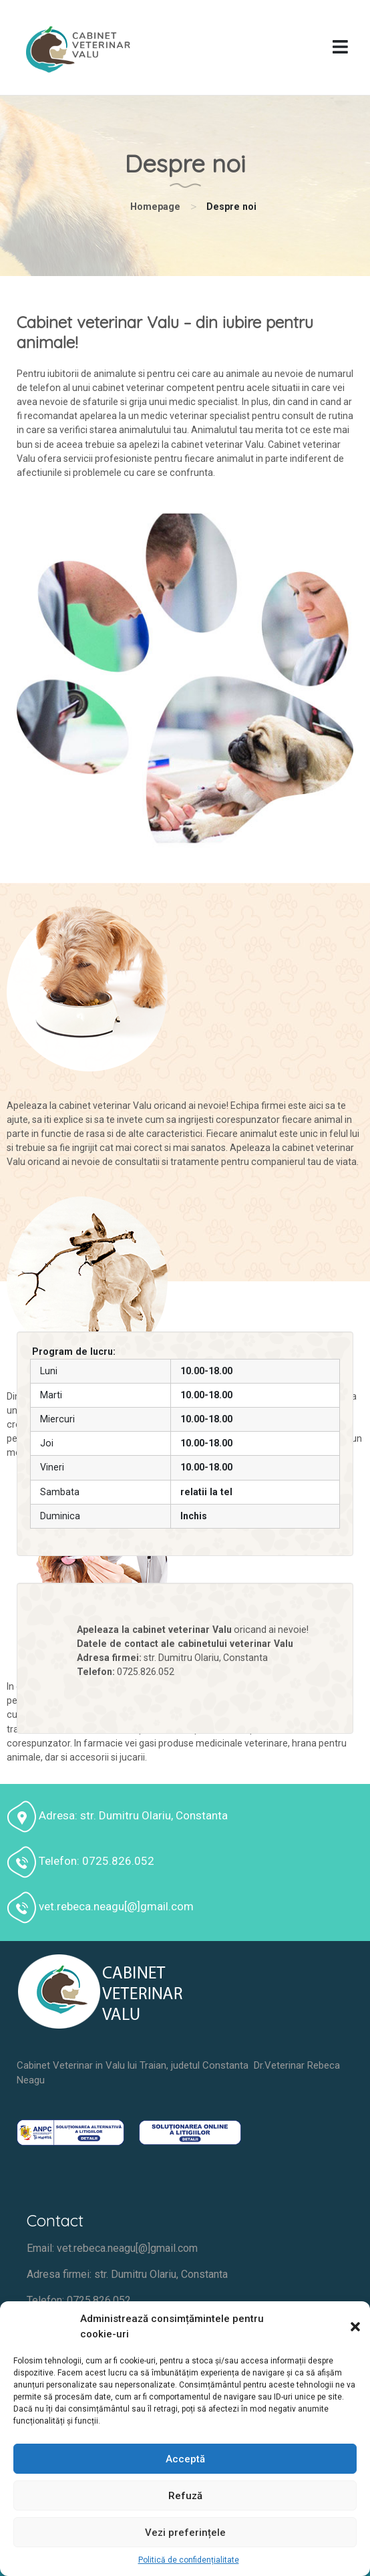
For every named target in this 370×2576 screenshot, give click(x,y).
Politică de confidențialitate (188, 2560)
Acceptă (185, 2459)
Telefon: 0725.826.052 (79, 2300)
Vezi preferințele (185, 2533)
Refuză (185, 2496)
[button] (350, 2326)
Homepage (155, 206)
